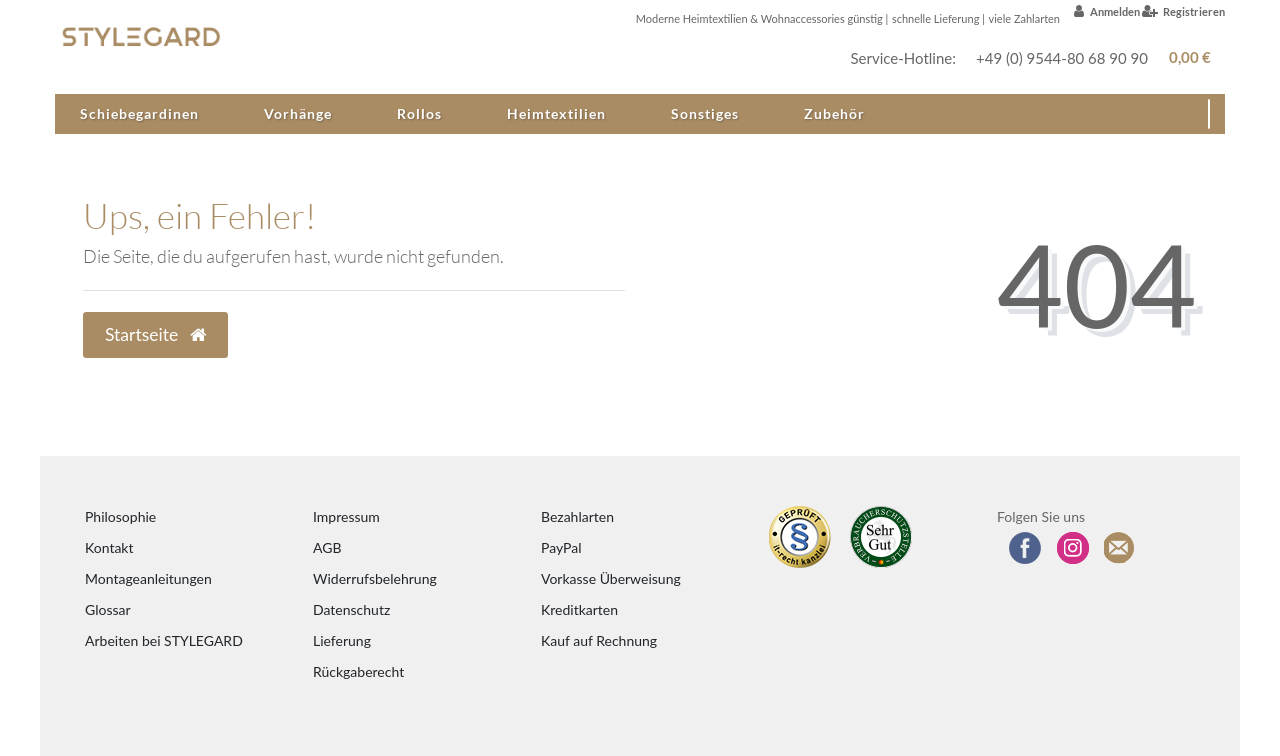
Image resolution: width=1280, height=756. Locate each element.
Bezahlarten (577, 516)
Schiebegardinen (139, 113)
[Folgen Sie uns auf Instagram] (1073, 548)
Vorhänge (298, 113)
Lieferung (342, 640)
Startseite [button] (155, 334)
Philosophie (120, 516)
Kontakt (109, 547)
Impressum (346, 516)
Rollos (419, 113)
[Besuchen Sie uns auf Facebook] (1025, 548)
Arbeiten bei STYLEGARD (164, 640)
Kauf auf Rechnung (599, 640)
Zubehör (834, 113)
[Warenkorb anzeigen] (1186, 57)
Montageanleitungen (148, 578)
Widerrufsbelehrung (375, 578)
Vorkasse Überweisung (611, 578)
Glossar (108, 609)
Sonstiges (705, 113)
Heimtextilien (556, 113)
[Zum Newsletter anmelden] (1120, 548)
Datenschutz (351, 609)
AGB (327, 547)
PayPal (561, 547)
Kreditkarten (579, 609)
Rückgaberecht (358, 671)
